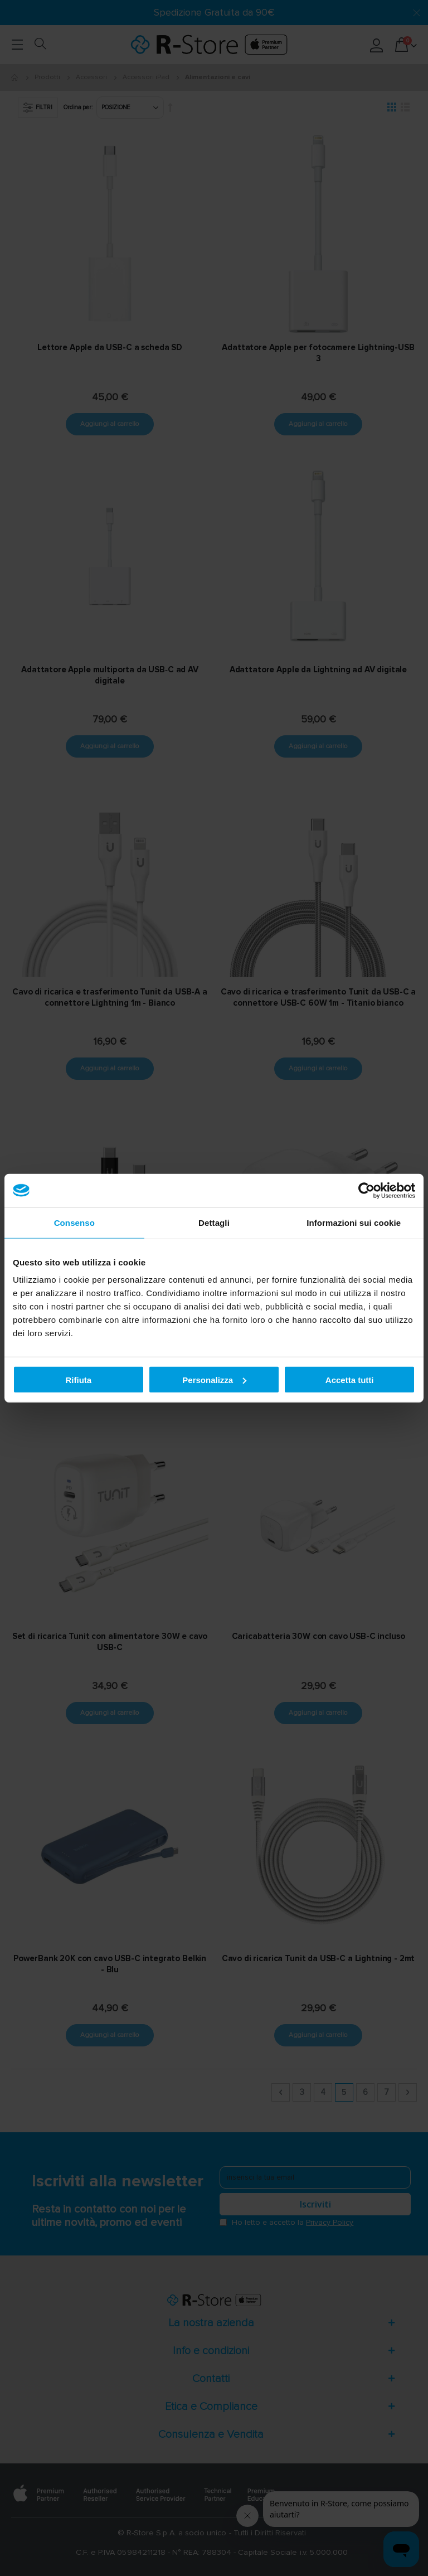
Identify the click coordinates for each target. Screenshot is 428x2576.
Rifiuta (78, 1379)
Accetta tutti (349, 1379)
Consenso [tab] (74, 1222)
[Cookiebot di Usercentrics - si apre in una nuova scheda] (366, 1190)
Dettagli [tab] (214, 1222)
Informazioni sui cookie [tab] (354, 1222)
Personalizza (214, 1379)
